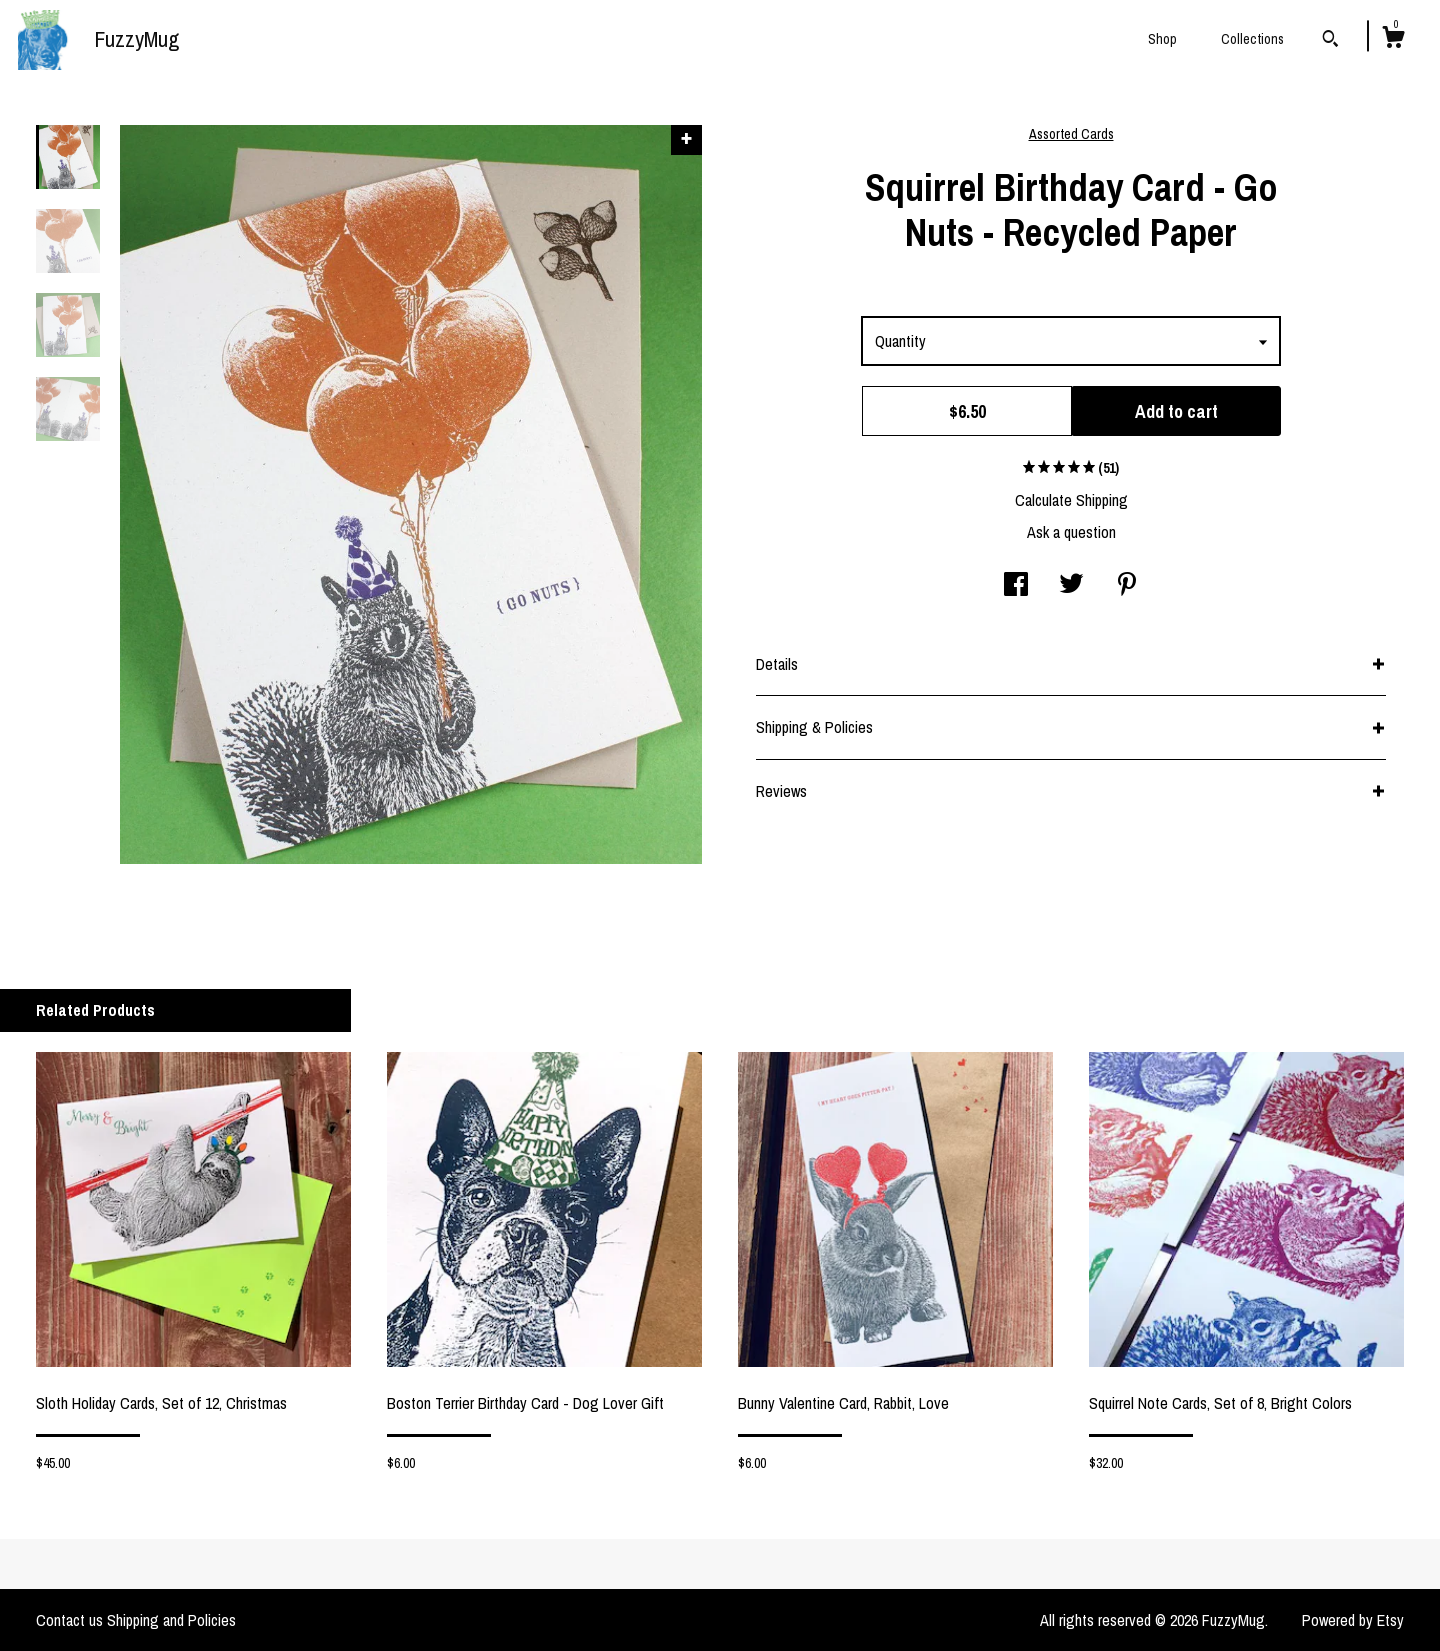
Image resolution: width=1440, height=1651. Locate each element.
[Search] (1330, 41)
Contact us (69, 1620)
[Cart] (1393, 40)
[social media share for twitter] (1071, 586)
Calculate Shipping (1071, 500)
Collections (1252, 39)
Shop (1162, 39)
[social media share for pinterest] (1127, 586)
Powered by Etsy (1353, 1620)
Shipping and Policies (171, 1620)
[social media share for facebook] (1016, 586)
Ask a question (1071, 532)
